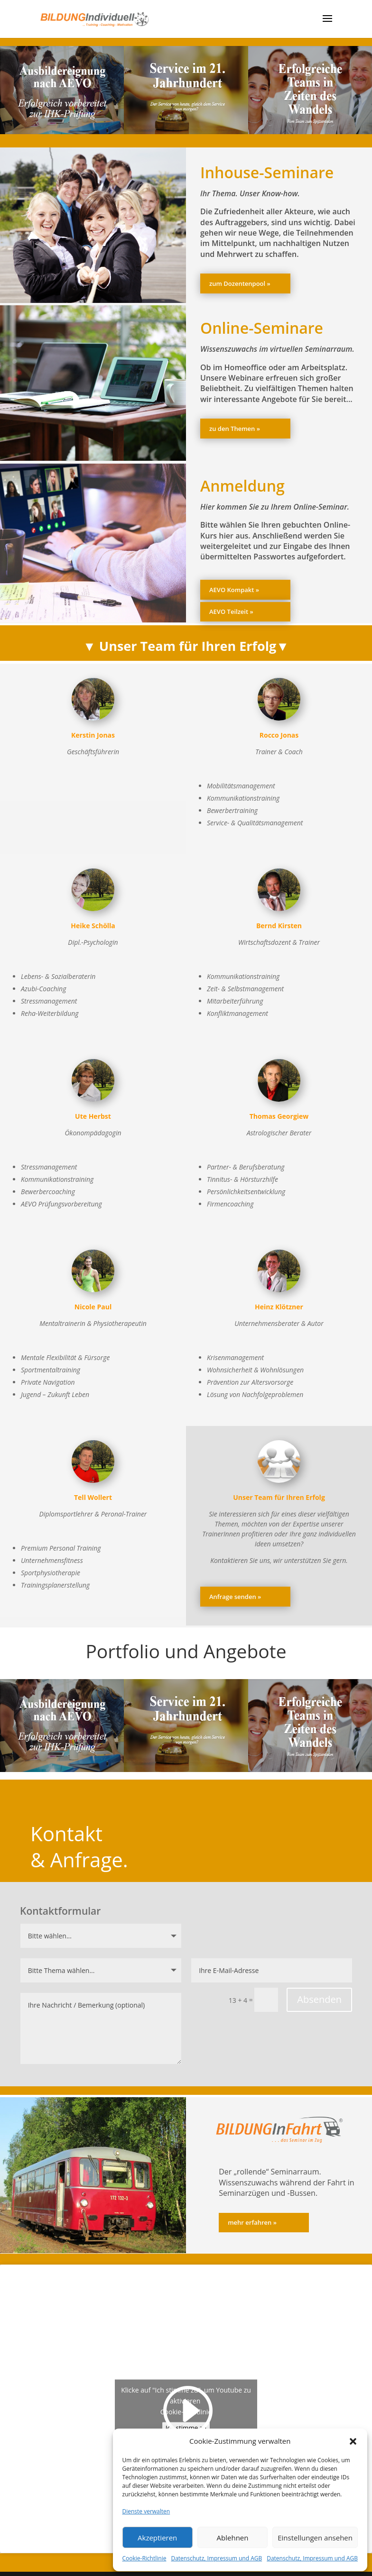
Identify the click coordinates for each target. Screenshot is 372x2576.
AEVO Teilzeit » (231, 611)
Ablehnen (233, 2537)
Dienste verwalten (146, 2511)
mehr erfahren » (252, 2222)
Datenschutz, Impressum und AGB (216, 2558)
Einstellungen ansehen (315, 2537)
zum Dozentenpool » (239, 283)
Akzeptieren (157, 2537)
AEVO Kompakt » (234, 589)
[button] (353, 2441)
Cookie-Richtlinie (144, 2558)
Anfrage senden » (235, 1596)
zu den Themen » (234, 428)
